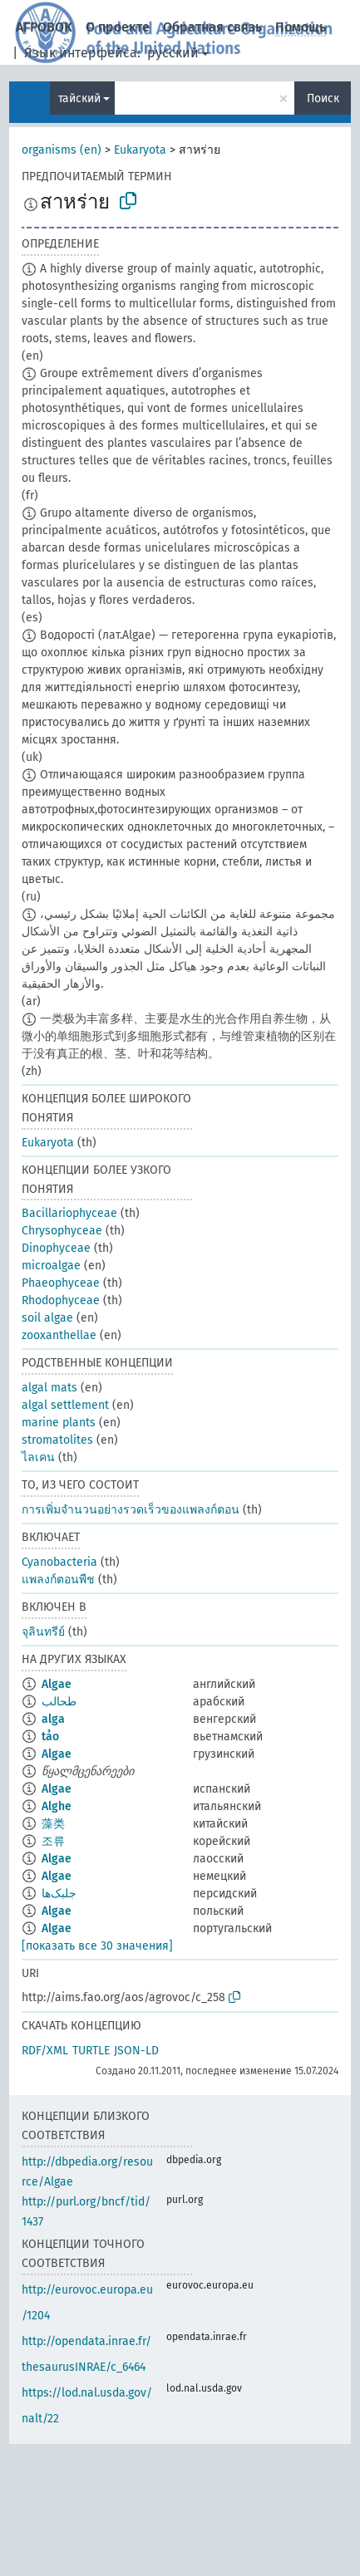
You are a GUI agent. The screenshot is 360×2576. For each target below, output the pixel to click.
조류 (53, 1841)
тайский (79, 98)
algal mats (49, 1388)
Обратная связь (212, 27)
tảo (50, 1737)
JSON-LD (136, 2051)
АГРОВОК (44, 27)
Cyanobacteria (59, 1562)
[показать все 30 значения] (97, 1946)
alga (53, 1719)
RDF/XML (45, 2051)
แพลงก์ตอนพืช (58, 1580)
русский (173, 53)
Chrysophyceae (62, 1231)
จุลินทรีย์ (43, 1632)
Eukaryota (140, 150)
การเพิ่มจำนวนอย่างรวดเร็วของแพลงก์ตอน (130, 1510)
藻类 (53, 1824)
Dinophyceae (56, 1248)
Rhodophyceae (61, 1300)
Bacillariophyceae (69, 1213)
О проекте (118, 27)
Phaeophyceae (61, 1283)
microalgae (51, 1266)
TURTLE (91, 2051)
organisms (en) (61, 150)
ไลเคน (38, 1457)
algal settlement (65, 1405)
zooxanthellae (59, 1335)
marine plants (59, 1423)
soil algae (47, 1318)
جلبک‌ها (59, 1894)
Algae (57, 1684)
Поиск (323, 98)
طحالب (59, 1702)
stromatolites (57, 1440)
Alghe (57, 1806)
